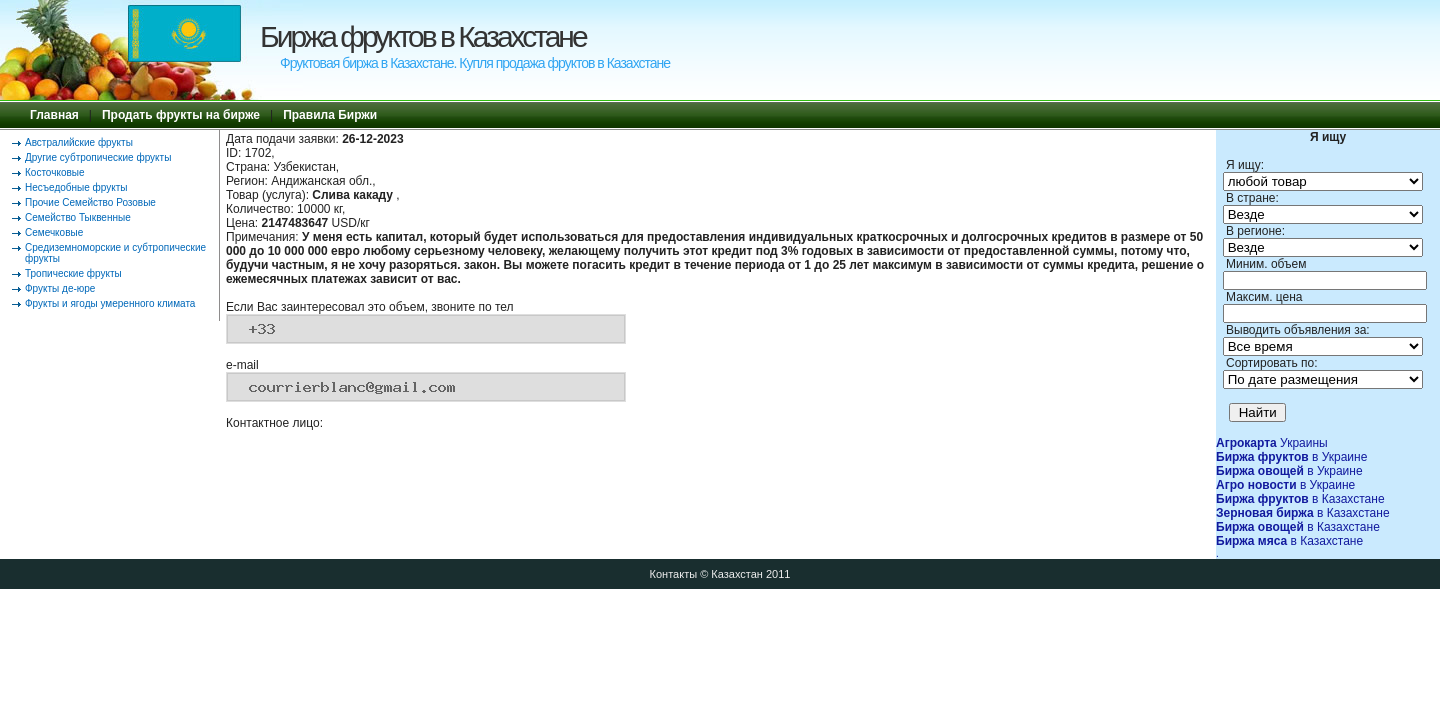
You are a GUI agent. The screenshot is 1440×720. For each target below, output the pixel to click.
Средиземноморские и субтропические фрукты (115, 253)
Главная (54, 115)
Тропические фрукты (73, 273)
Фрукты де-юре (60, 288)
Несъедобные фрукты (76, 187)
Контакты (674, 574)
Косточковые (55, 172)
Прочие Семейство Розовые (90, 202)
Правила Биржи (330, 115)
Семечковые (54, 232)
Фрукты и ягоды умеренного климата (110, 303)
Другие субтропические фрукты (98, 157)
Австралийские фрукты (79, 142)
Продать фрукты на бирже (181, 115)
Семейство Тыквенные (78, 217)
